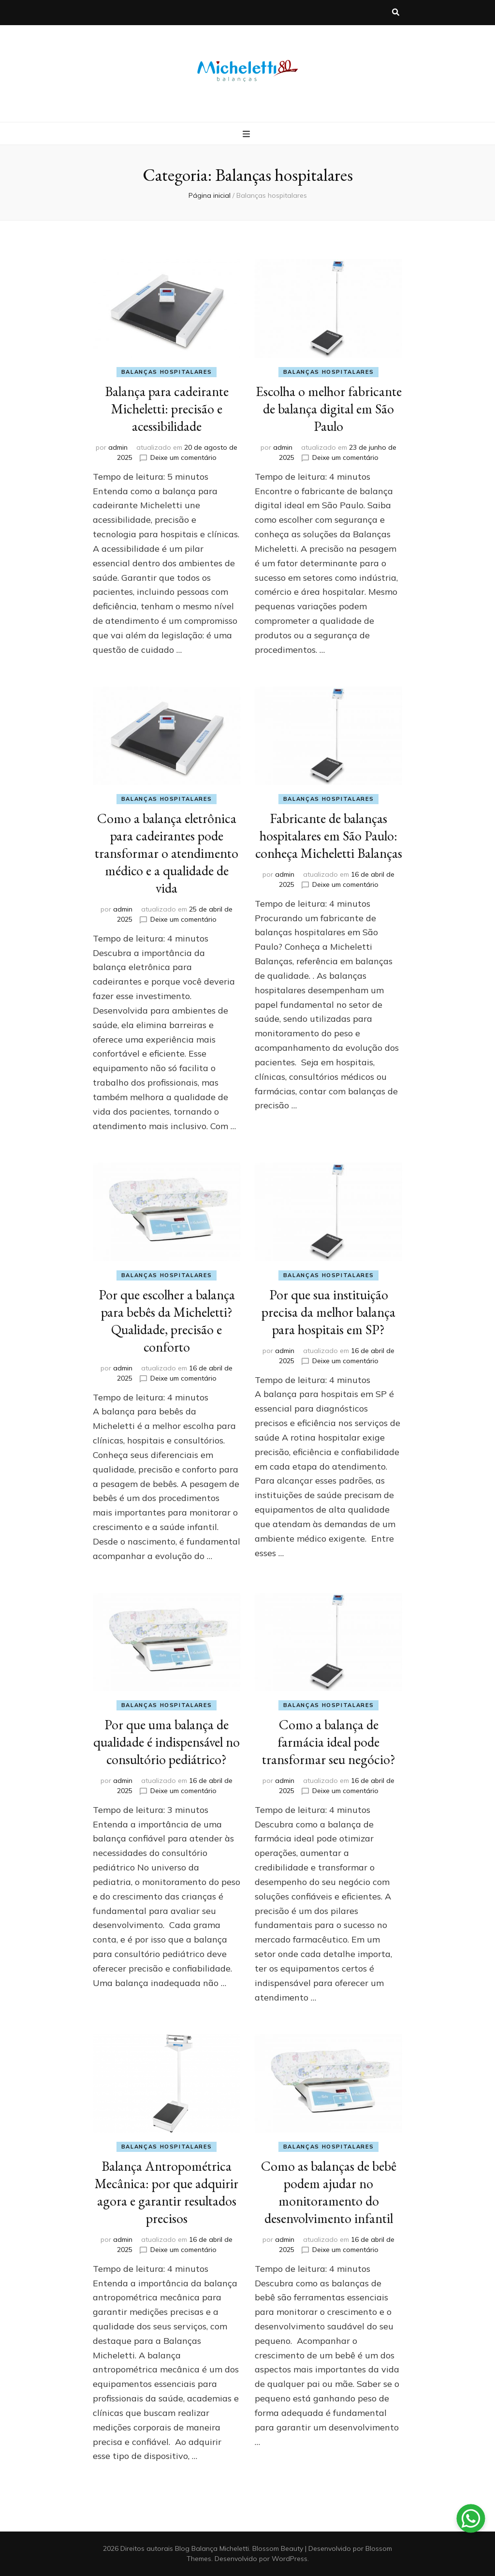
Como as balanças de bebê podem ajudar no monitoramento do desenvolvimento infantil (328, 2192)
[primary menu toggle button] (247, 134)
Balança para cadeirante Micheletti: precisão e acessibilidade (167, 409)
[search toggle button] (395, 12)
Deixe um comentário (183, 457)
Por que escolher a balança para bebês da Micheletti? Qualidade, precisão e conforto (167, 1320)
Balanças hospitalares (166, 371)
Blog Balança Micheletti (212, 2548)
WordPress (289, 2558)
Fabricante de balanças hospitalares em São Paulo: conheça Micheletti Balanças (328, 836)
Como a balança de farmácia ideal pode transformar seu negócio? (328, 1742)
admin (118, 447)
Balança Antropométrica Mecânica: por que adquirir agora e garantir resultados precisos (166, 2192)
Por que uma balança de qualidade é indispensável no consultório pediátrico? (166, 1742)
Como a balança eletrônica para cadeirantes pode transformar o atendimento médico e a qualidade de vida (166, 853)
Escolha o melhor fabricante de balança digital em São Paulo (329, 409)
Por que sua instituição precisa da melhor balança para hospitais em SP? (328, 1312)
